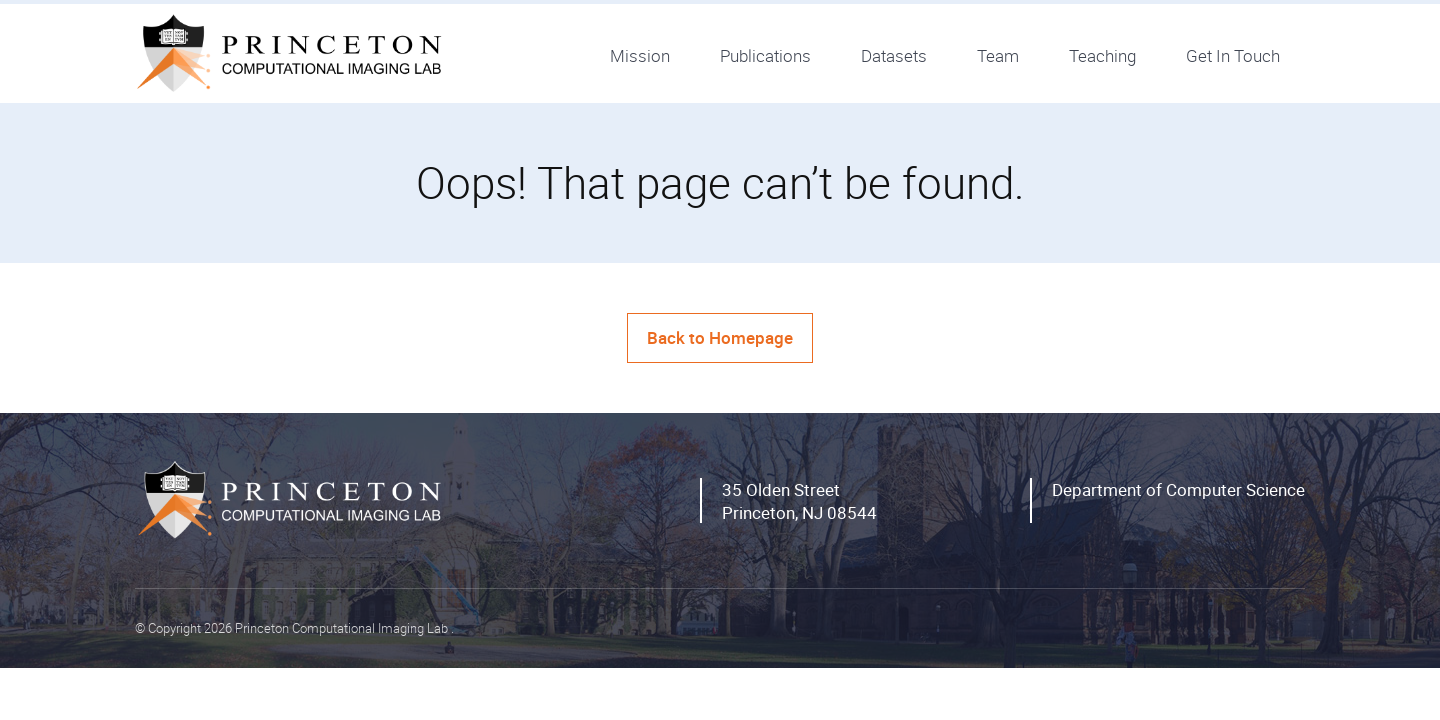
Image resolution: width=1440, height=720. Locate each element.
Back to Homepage (720, 337)
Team (998, 55)
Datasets (894, 55)
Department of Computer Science (1178, 489)
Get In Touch (1233, 55)
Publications (765, 55)
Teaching (1102, 55)
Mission (640, 55)
